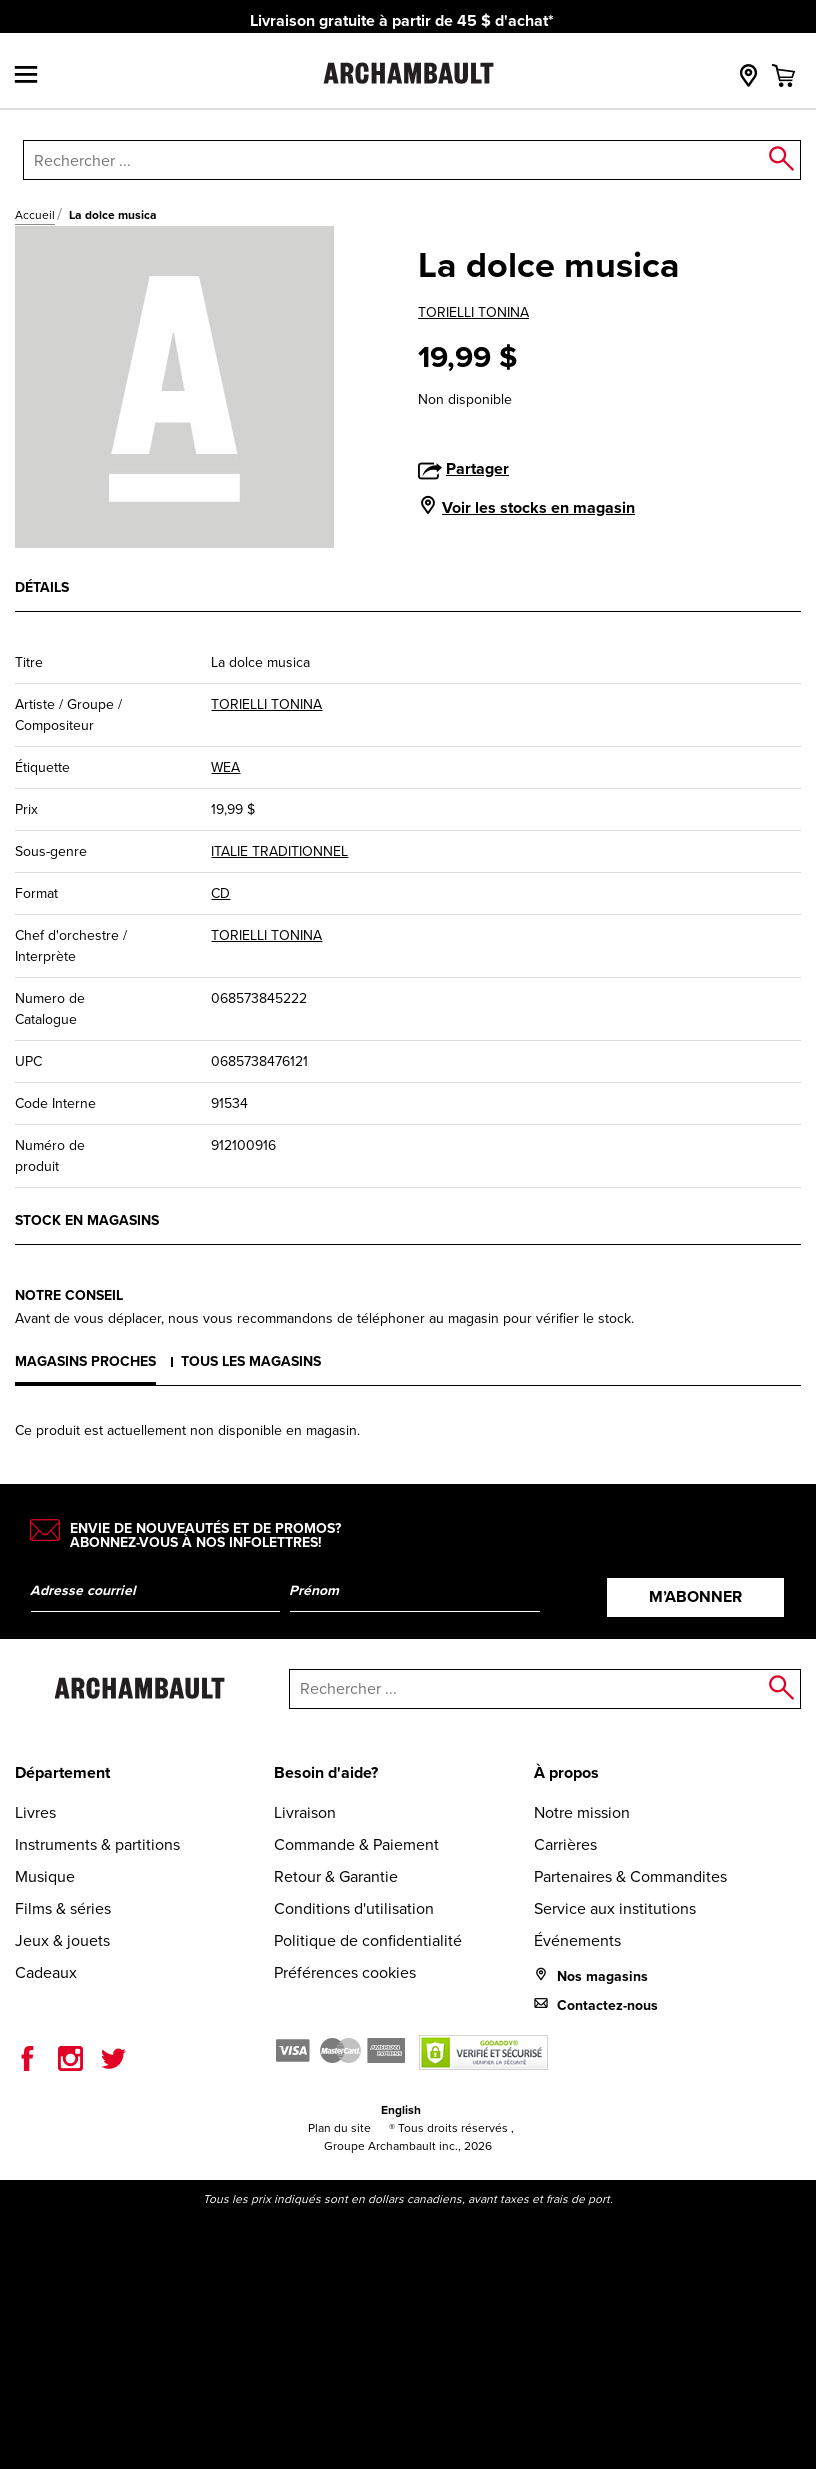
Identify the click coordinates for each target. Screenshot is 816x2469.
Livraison (305, 1812)
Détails (42, 587)
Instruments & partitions (97, 1844)
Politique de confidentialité (368, 1940)
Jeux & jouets (62, 1940)
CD (220, 893)
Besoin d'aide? (326, 1772)
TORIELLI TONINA (473, 312)
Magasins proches (85, 1361)
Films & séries (63, 1908)
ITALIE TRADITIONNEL (279, 851)
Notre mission (582, 1812)
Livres (35, 1812)
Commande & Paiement (356, 1844)
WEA (225, 767)
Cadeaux (46, 1972)
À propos (566, 1772)
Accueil (35, 215)
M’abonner (695, 1596)
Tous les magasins (251, 1361)
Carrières (565, 1844)
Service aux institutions (615, 1908)
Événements (577, 1940)
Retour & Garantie (336, 1876)
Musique (45, 1876)
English (401, 2109)
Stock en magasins (87, 1220)
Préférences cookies (345, 1972)
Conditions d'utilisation (354, 1908)
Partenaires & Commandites (630, 1876)
